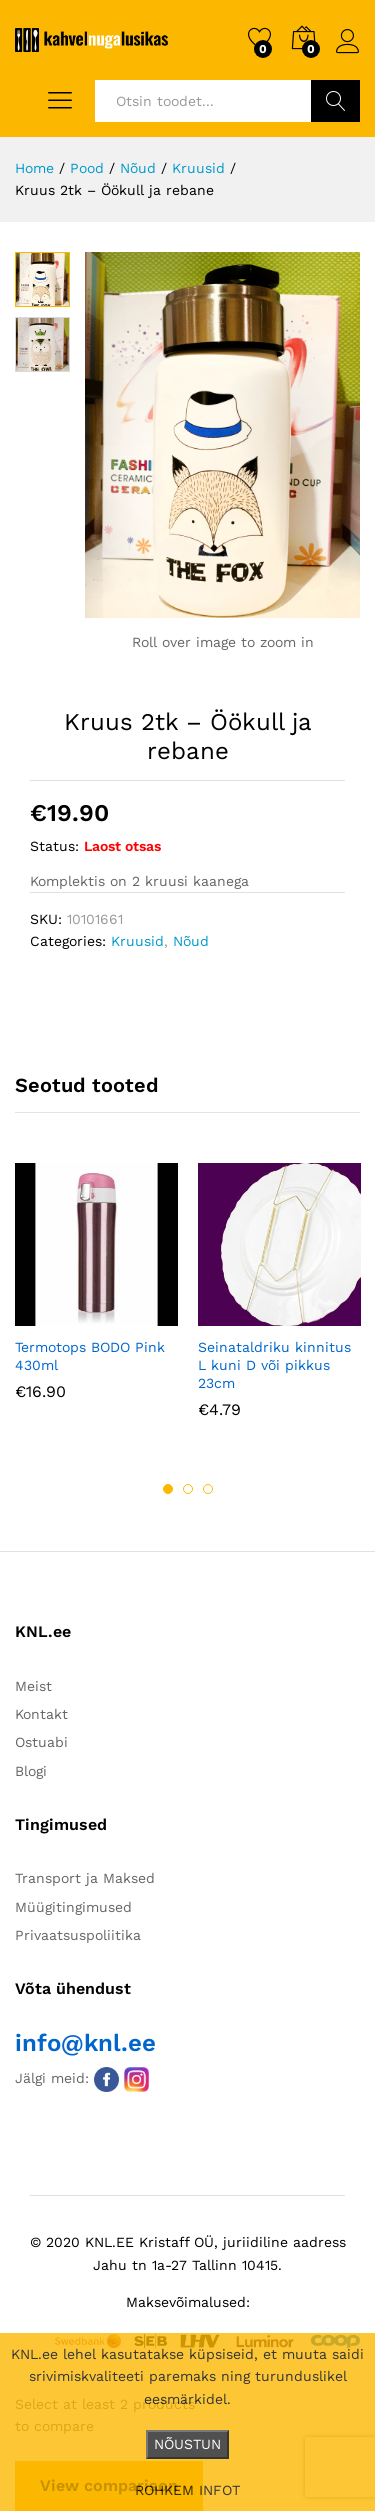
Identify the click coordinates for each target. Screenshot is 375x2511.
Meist (33, 1686)
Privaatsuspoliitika (78, 1935)
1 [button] (168, 1489)
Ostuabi (41, 1742)
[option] (96, 1296)
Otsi (335, 101)
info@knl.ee (85, 2043)
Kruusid (137, 941)
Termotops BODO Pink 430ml (90, 1356)
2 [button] (188, 1489)
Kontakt (41, 1714)
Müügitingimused (73, 1907)
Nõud (191, 941)
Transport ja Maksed (85, 1878)
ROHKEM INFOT (187, 2490)
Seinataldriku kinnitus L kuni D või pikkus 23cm (274, 1365)
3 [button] (208, 1489)
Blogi (31, 1771)
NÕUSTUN (187, 2444)
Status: (54, 846)
